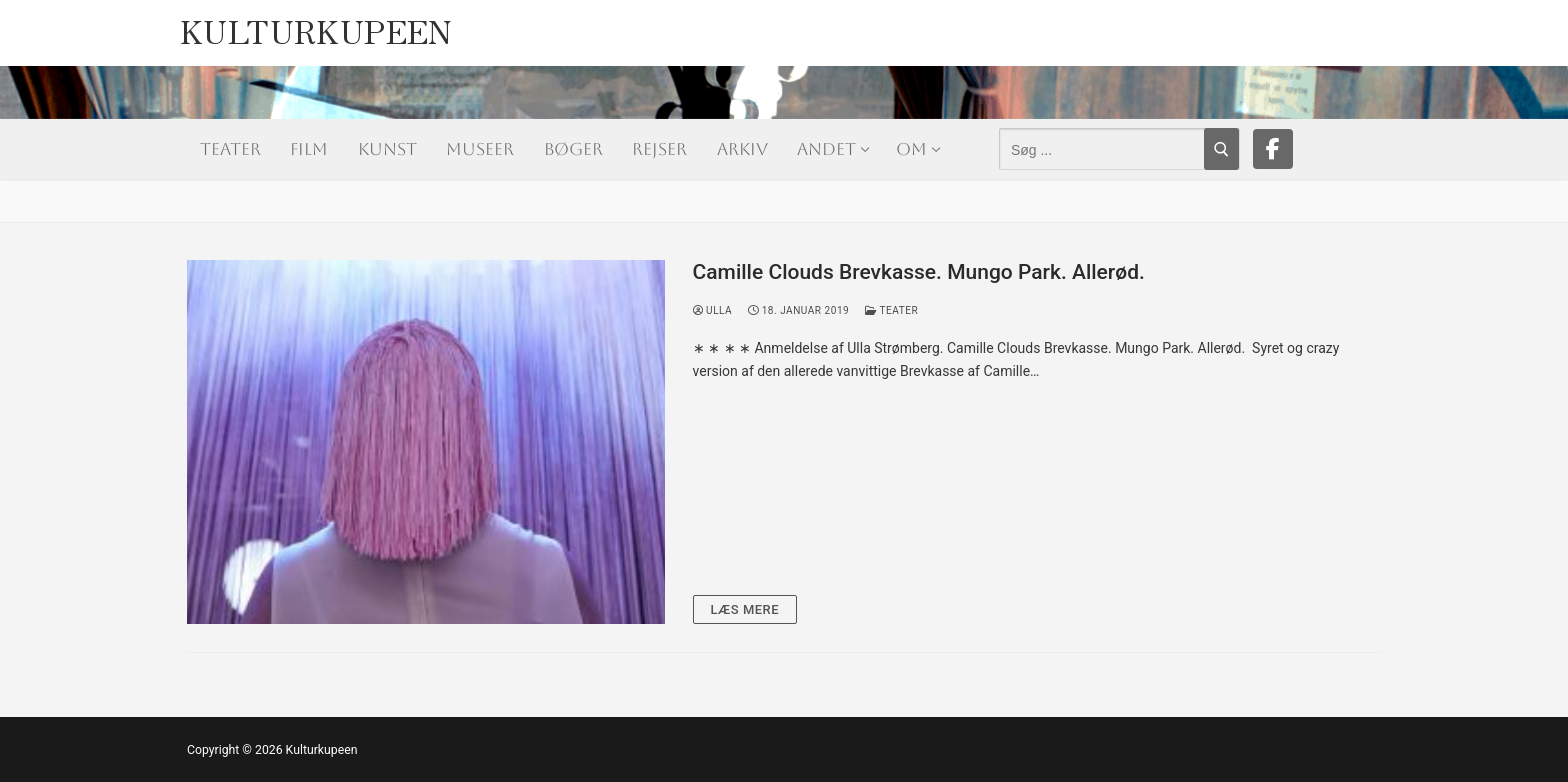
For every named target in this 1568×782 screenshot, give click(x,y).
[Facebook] (1273, 149)
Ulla (713, 310)
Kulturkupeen (316, 25)
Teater (891, 310)
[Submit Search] (1221, 149)
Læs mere (745, 609)
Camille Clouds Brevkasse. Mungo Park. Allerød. (919, 272)
